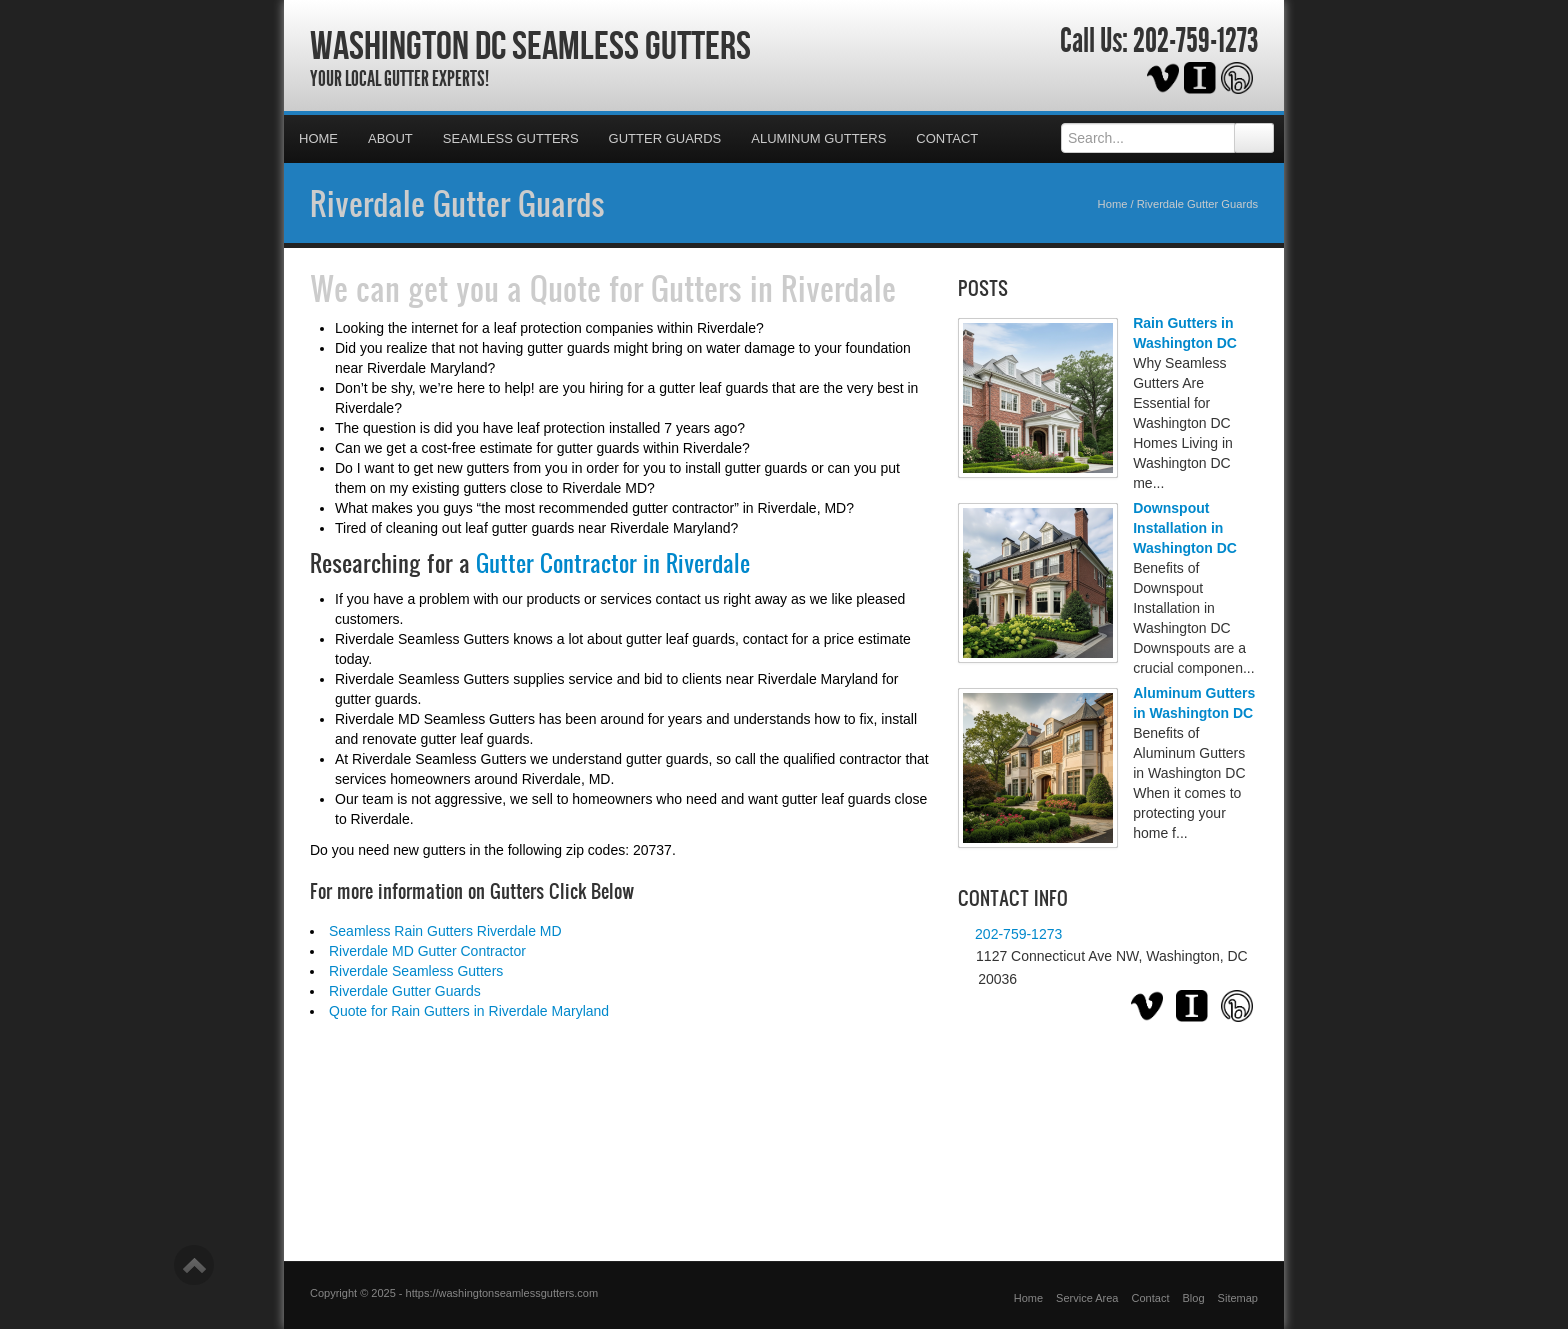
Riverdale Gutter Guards (457, 203)
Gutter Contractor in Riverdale (613, 563)
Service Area (1087, 1298)
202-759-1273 (1195, 41)
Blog (1194, 1298)
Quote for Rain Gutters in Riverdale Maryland (469, 1011)
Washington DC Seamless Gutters (530, 45)
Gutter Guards (665, 138)
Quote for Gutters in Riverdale (713, 288)
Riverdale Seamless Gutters (416, 971)
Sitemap (1238, 1298)
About (390, 138)
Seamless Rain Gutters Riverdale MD (445, 931)
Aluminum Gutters (818, 138)
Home (318, 138)
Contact (947, 138)
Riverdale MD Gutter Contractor (427, 951)
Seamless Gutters (511, 138)
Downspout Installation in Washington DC (1185, 528)
